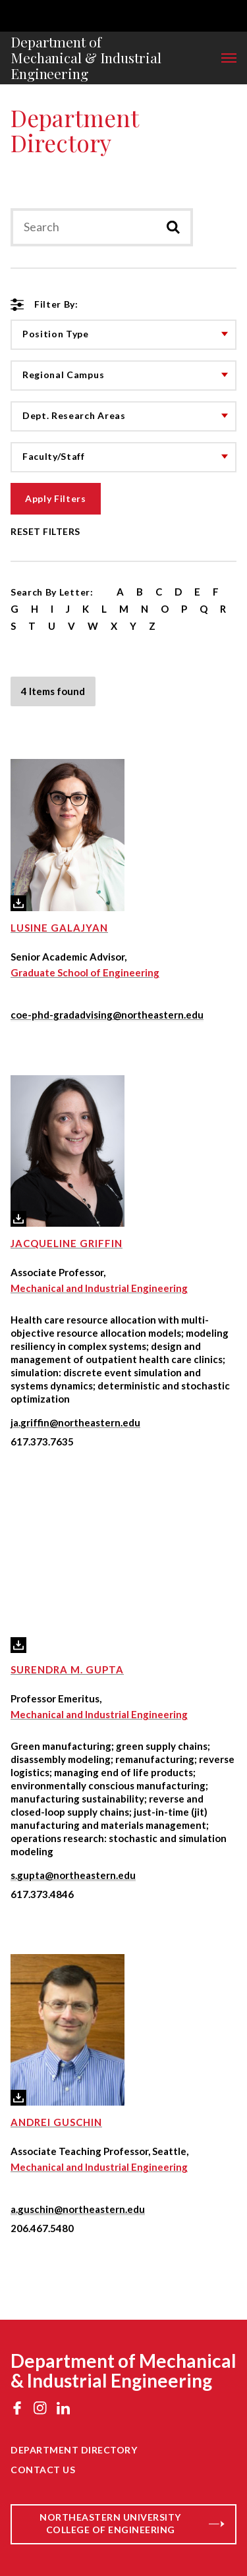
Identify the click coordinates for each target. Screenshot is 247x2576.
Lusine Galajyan (59, 928)
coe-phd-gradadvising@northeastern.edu (107, 1015)
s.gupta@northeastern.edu (73, 1875)
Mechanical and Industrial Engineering (99, 1288)
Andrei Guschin (56, 2122)
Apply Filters (55, 498)
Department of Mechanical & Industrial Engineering (86, 58)
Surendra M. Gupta (67, 1669)
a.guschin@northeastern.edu (78, 2209)
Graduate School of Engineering (85, 972)
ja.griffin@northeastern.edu (75, 1422)
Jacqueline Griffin (67, 1243)
